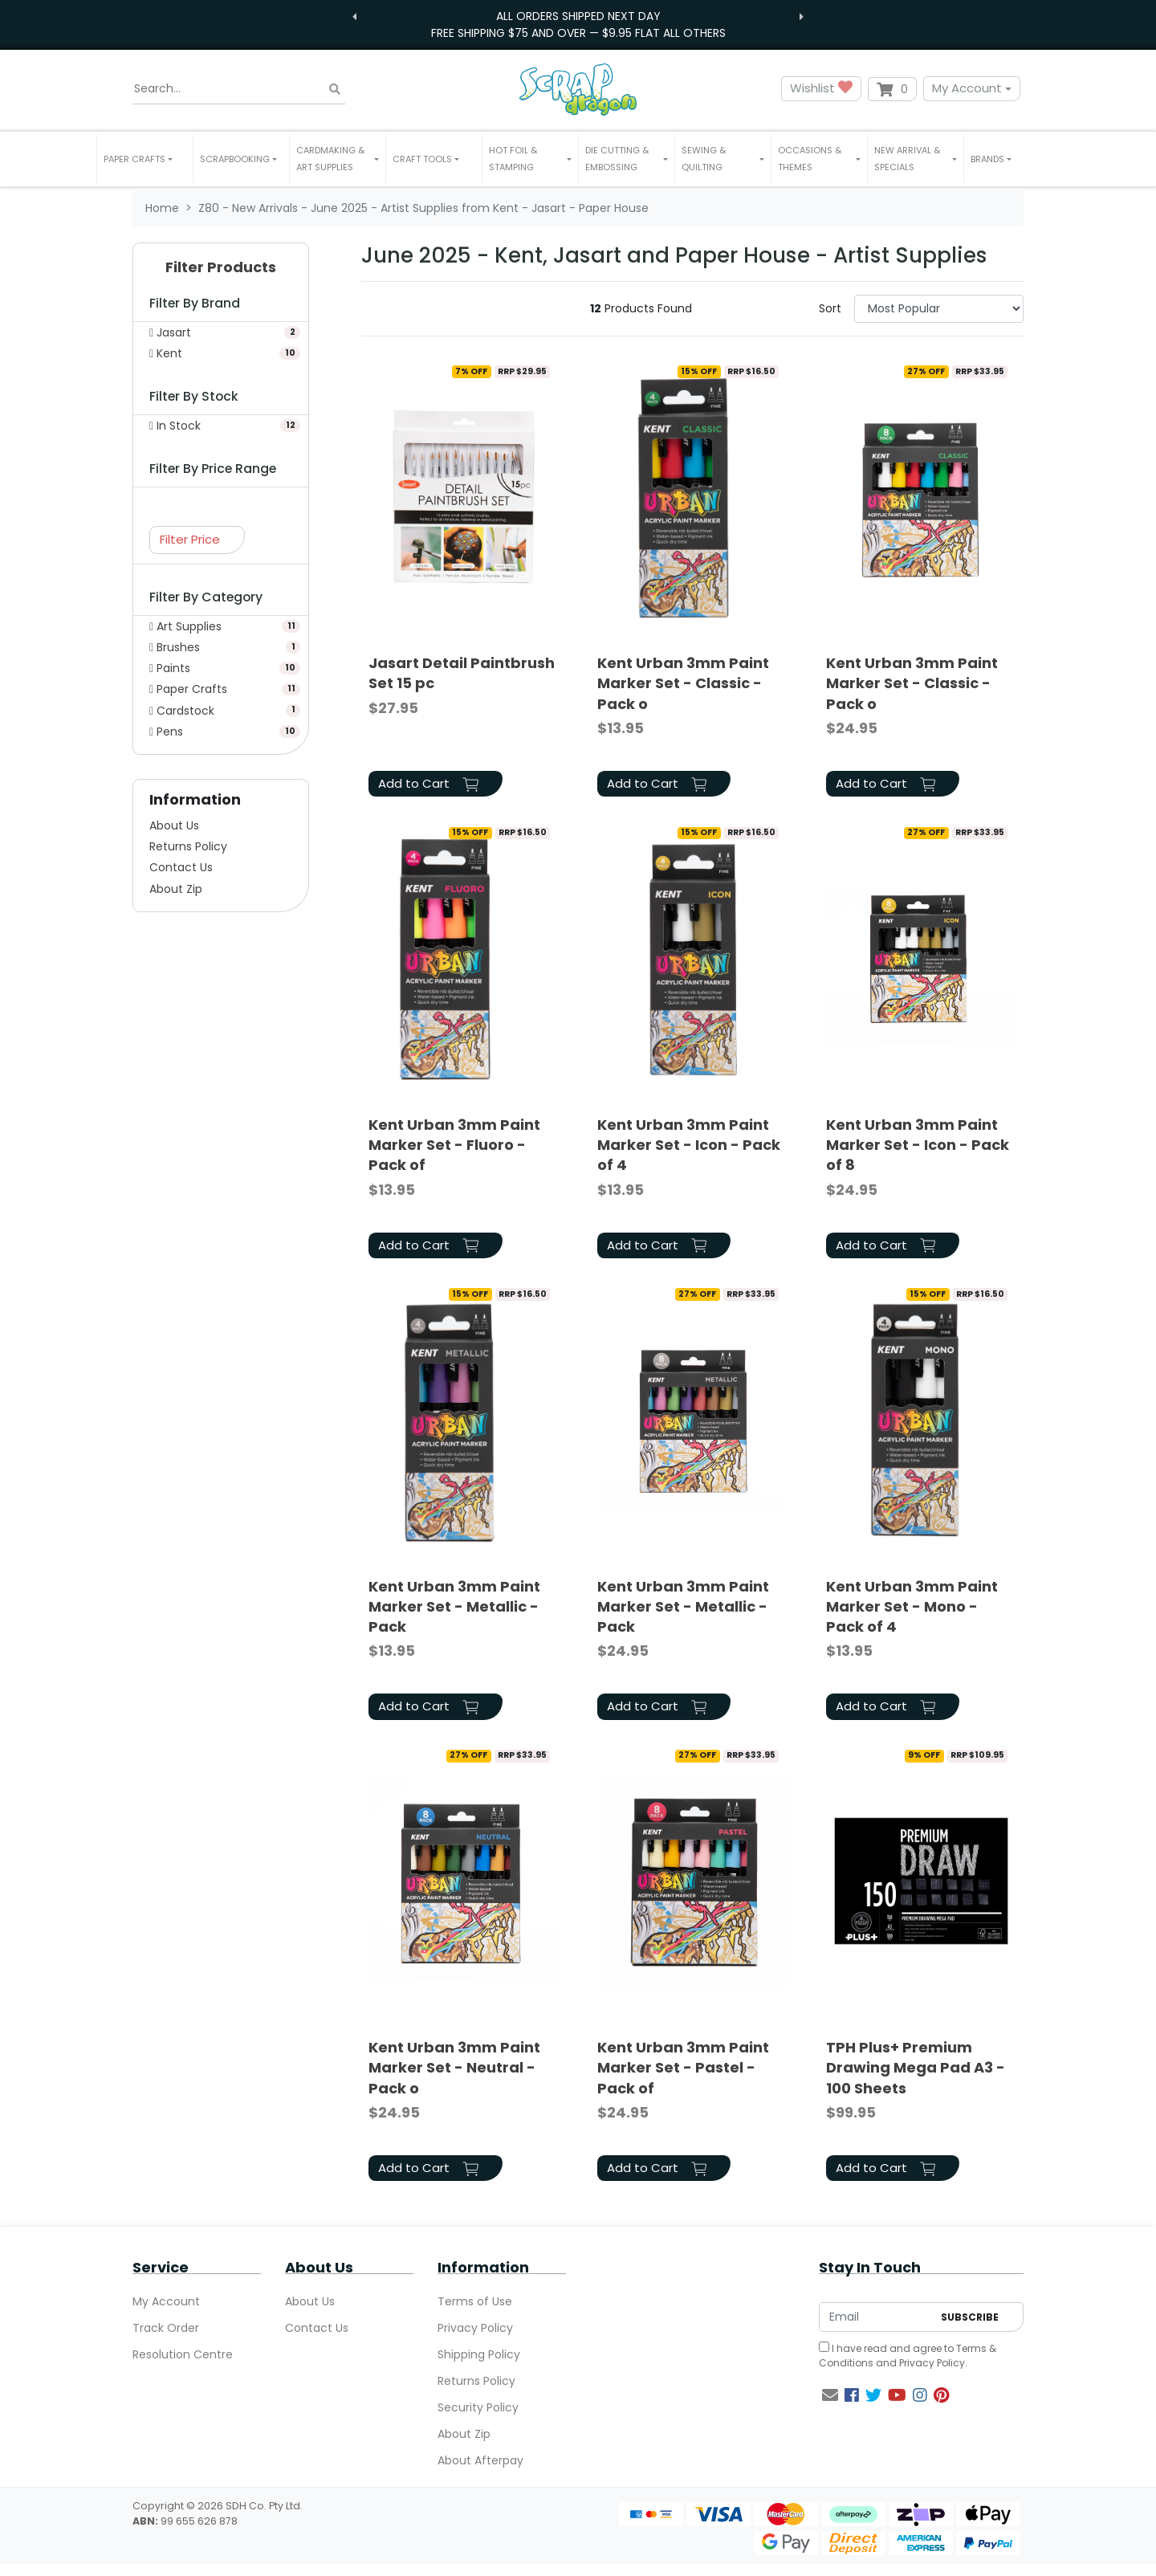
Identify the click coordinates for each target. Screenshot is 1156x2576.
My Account (967, 87)
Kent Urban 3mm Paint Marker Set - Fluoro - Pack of (454, 1145)
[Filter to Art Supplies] (220, 626)
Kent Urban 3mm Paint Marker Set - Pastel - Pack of (683, 2067)
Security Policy (478, 2407)
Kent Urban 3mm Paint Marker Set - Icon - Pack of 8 (917, 1145)
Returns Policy (188, 846)
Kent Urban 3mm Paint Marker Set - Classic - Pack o (683, 683)
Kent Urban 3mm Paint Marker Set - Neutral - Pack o (454, 2067)
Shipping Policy (479, 2354)
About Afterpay (480, 2460)
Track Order (165, 2328)
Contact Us (181, 867)
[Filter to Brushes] (220, 647)
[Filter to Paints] (220, 668)
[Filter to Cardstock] (220, 710)
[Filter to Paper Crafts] (220, 689)
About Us (174, 825)
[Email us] (830, 2395)
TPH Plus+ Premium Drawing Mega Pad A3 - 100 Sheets (915, 2067)
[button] (145, 159)
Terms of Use (475, 2301)
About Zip (175, 889)
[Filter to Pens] (220, 731)
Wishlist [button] (821, 88)
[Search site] (334, 88)
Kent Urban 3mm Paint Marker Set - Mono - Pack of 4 (912, 1606)
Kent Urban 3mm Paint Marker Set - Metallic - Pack (454, 1606)
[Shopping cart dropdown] (892, 89)
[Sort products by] (939, 309)
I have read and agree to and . (907, 2356)
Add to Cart (428, 783)
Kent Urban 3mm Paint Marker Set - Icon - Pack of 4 (688, 1145)
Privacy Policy (475, 2328)
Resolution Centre (182, 2354)
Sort (830, 308)
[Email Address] (876, 2317)
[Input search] (238, 89)
